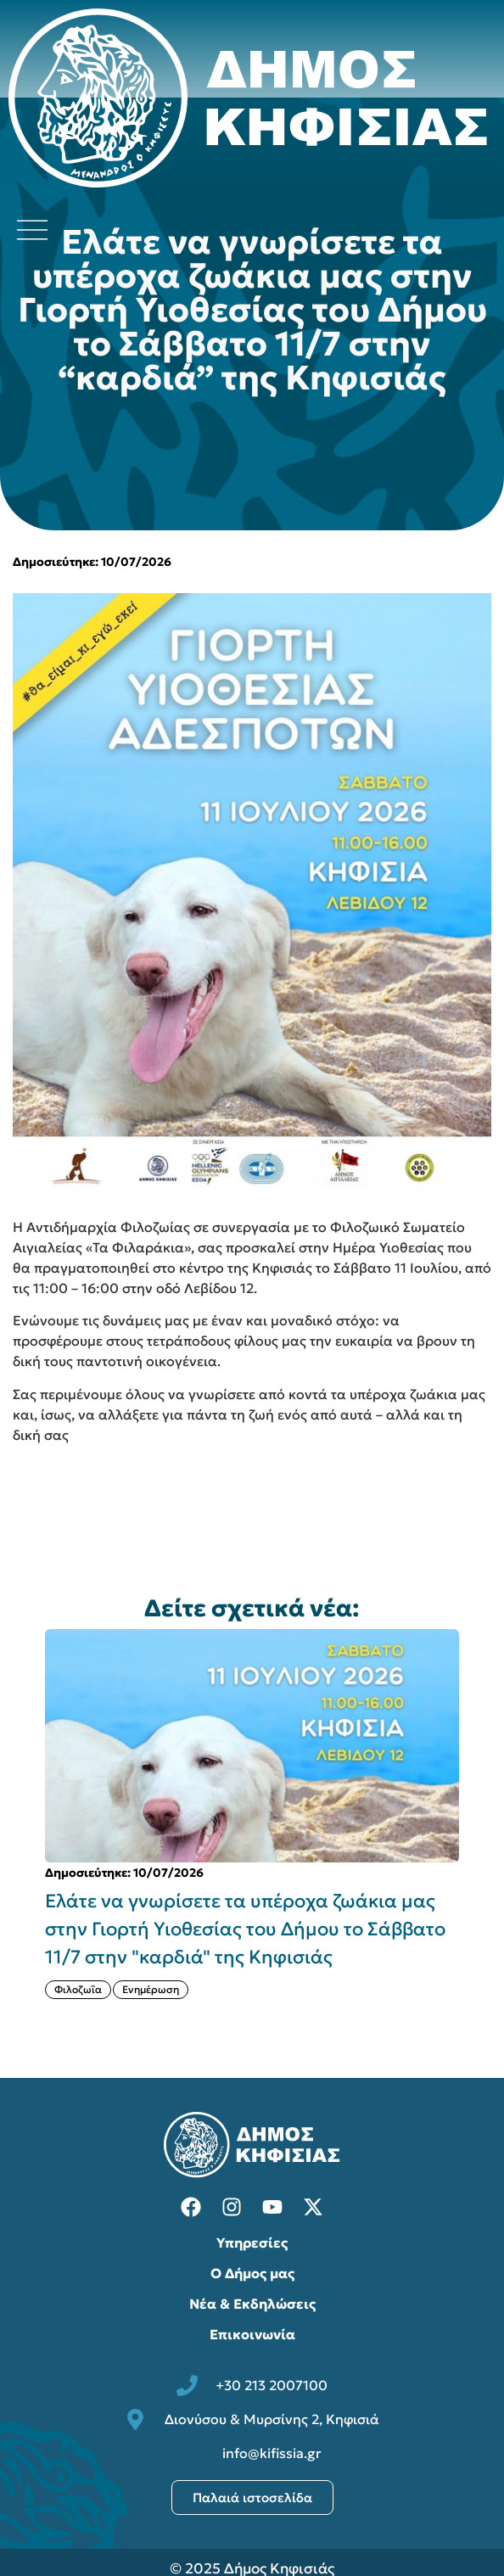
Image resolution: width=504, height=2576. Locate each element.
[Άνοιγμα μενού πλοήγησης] (32, 230)
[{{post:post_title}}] (252, 1745)
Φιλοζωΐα (78, 1989)
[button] (477, 1827)
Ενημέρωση (150, 1989)
